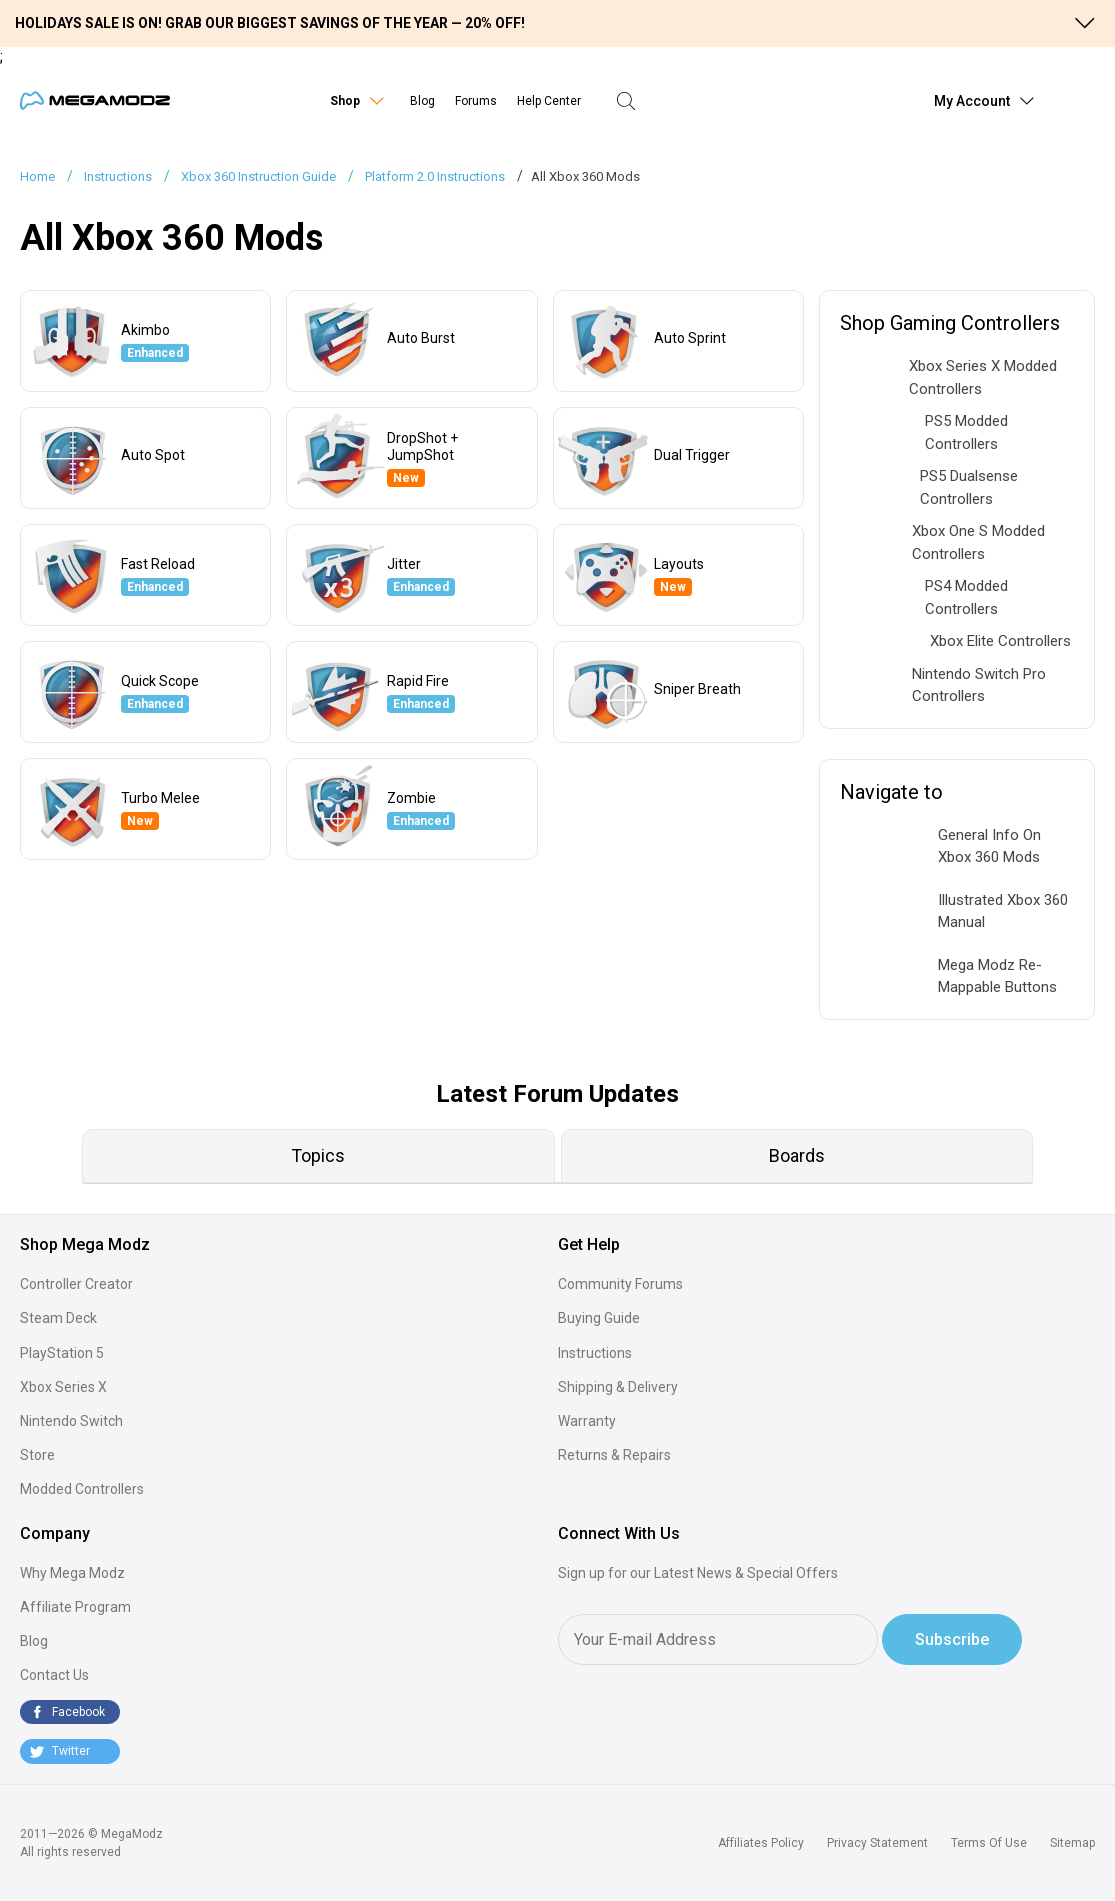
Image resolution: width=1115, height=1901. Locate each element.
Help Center (549, 101)
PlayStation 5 (62, 1353)
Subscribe (952, 1639)
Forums (476, 101)
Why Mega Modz (72, 1573)
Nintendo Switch (71, 1421)
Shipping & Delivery (618, 1387)
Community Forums (620, 1284)
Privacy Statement (877, 1843)
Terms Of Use (989, 1843)
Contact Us (54, 1675)
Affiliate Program (75, 1607)
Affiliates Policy (761, 1843)
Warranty (587, 1421)
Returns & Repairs (614, 1455)
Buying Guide (599, 1318)
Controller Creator (76, 1284)
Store (37, 1455)
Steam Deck (58, 1318)
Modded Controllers (82, 1489)
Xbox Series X (63, 1387)
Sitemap (1072, 1843)
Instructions (595, 1353)
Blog (422, 101)
